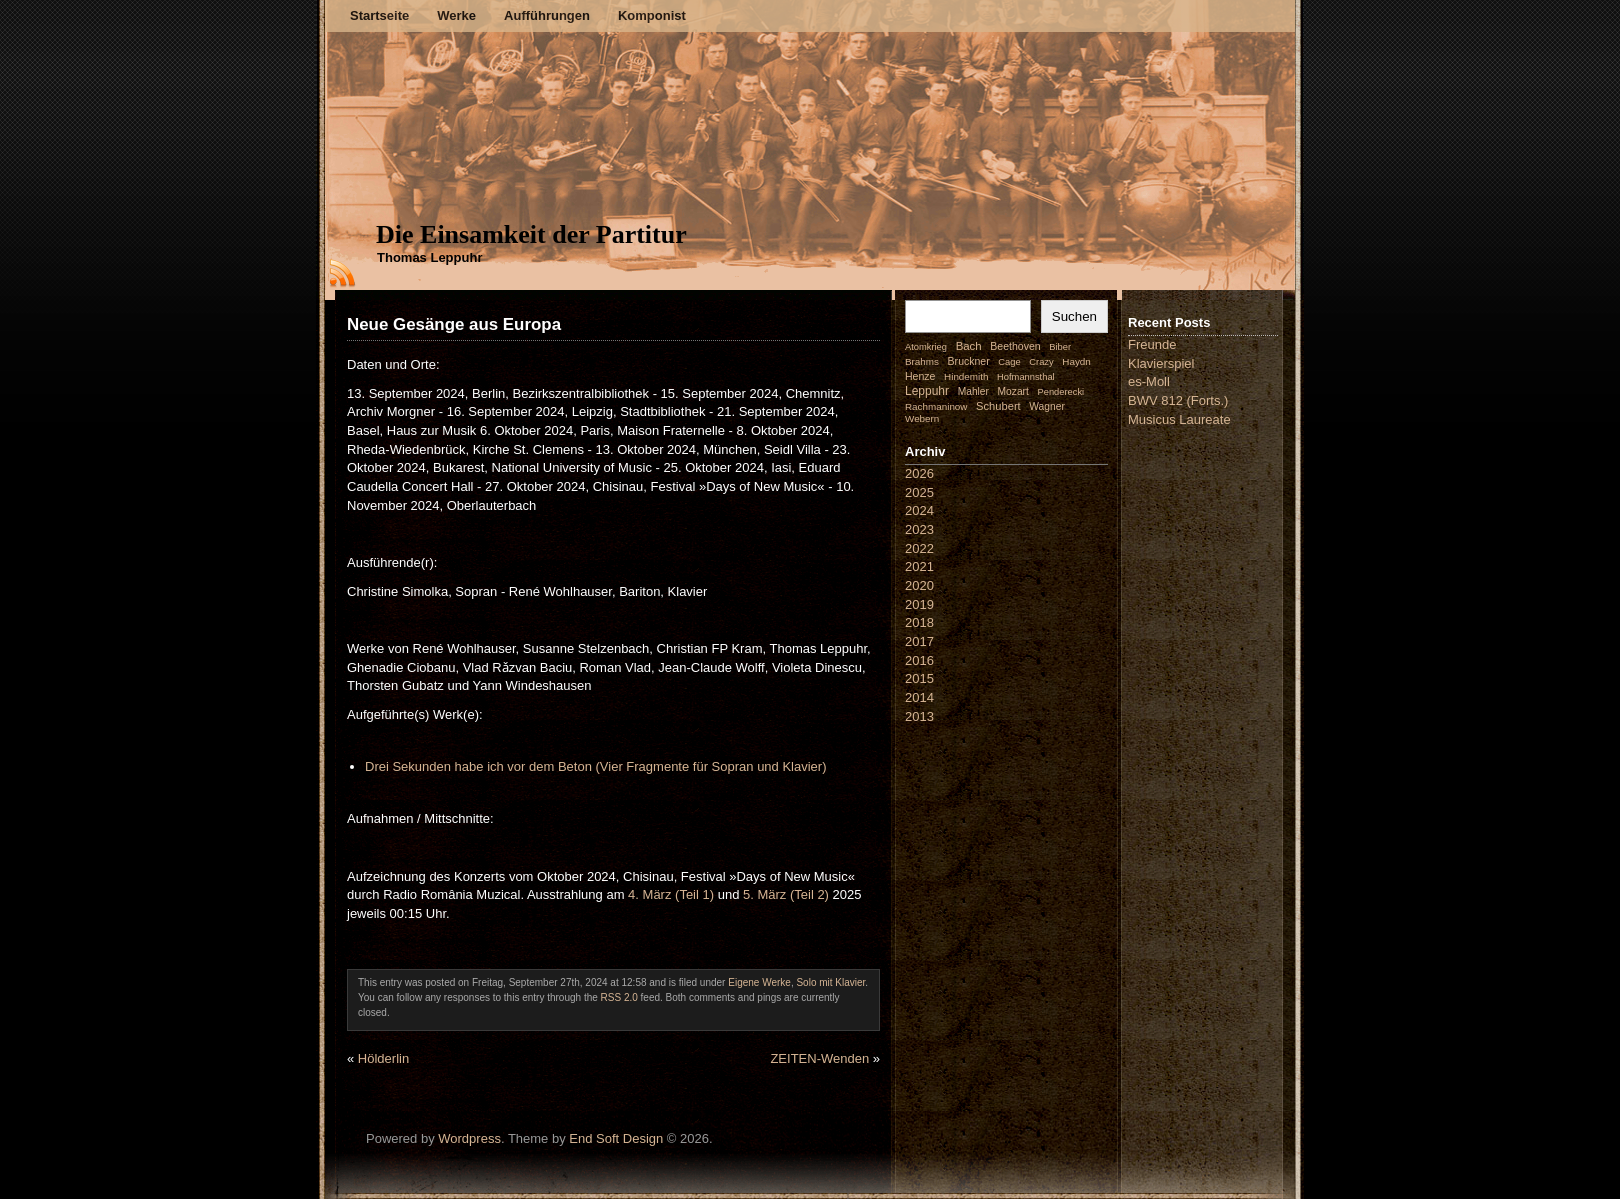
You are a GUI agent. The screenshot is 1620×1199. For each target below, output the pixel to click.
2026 (919, 473)
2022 (919, 548)
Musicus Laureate (1179, 419)
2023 (919, 529)
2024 (919, 510)
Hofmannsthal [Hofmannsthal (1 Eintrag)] (1026, 377)
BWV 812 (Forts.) (1178, 400)
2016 (919, 660)
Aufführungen (547, 15)
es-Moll (1149, 381)
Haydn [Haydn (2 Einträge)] (1076, 361)
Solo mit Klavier (830, 982)
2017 (919, 641)
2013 (919, 716)
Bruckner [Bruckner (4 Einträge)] (969, 361)
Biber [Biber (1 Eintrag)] (1060, 347)
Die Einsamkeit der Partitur (531, 234)
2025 (919, 492)
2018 (919, 622)
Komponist (652, 15)
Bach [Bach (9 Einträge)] (969, 346)
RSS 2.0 (619, 997)
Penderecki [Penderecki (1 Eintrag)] (1061, 392)
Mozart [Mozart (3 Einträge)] (1013, 391)
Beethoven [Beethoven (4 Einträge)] (1015, 346)
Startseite (379, 15)
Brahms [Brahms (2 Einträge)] (922, 361)
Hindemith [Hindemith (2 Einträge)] (966, 376)
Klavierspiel (1161, 363)
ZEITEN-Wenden (819, 1058)
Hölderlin (383, 1058)
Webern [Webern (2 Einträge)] (922, 418)
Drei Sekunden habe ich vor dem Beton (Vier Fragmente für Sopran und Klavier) (596, 766)
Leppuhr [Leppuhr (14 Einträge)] (927, 391)
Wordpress (469, 1138)
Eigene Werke (759, 982)
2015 (919, 678)
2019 (919, 604)
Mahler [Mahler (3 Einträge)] (973, 391)
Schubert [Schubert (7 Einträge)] (998, 406)
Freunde (1152, 344)
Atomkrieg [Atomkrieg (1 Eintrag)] (926, 347)
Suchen (1074, 316)
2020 (919, 585)
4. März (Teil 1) (671, 894)
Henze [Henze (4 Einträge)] (920, 376)
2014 (919, 697)
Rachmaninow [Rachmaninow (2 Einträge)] (936, 406)
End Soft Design (616, 1138)
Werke (456, 15)
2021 (919, 566)
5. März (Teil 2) (786, 894)
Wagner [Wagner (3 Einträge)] (1046, 406)
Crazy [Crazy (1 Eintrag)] (1041, 362)
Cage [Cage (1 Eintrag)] (1009, 362)
